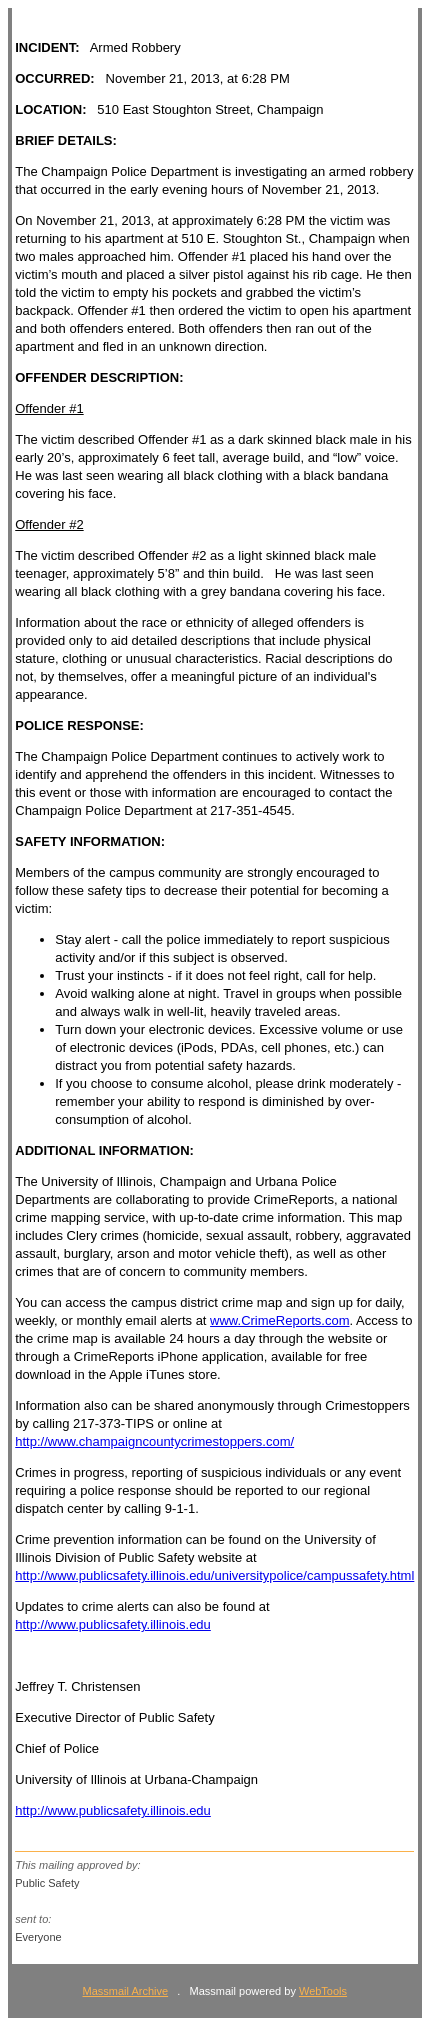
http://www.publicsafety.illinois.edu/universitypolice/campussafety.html (214, 1575)
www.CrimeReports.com (279, 1320)
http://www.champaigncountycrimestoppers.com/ (154, 1441)
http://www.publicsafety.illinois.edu (113, 1624)
